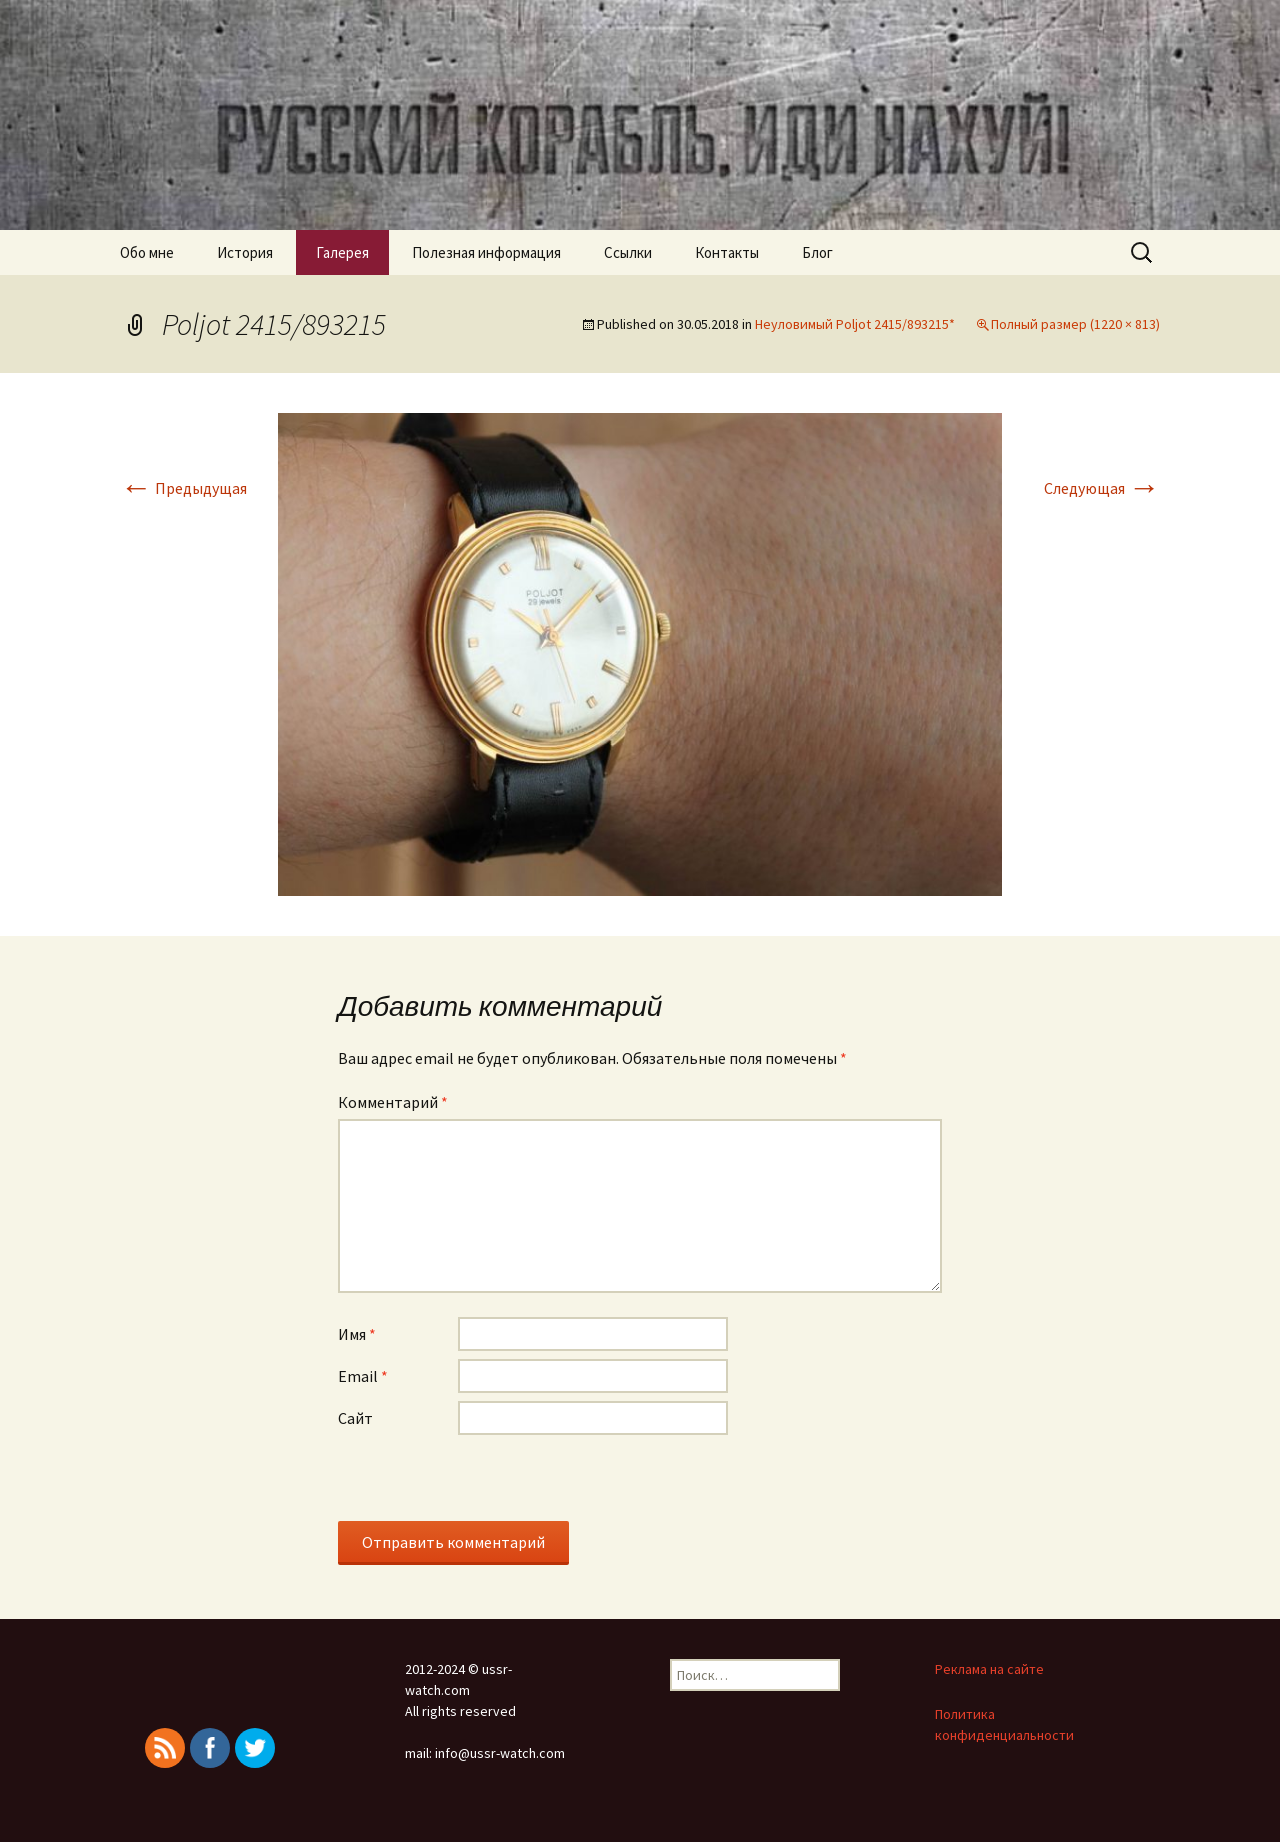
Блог (817, 252)
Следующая (1102, 488)
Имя (357, 1334)
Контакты (727, 252)
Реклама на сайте (989, 1669)
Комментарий (393, 1102)
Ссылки (628, 252)
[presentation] (490, 1482)
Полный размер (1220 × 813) (1075, 324)
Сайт (355, 1418)
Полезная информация (486, 252)
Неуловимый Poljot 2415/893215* (855, 324)
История (245, 252)
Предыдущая (183, 488)
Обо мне (147, 252)
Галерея (342, 252)
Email (363, 1376)
